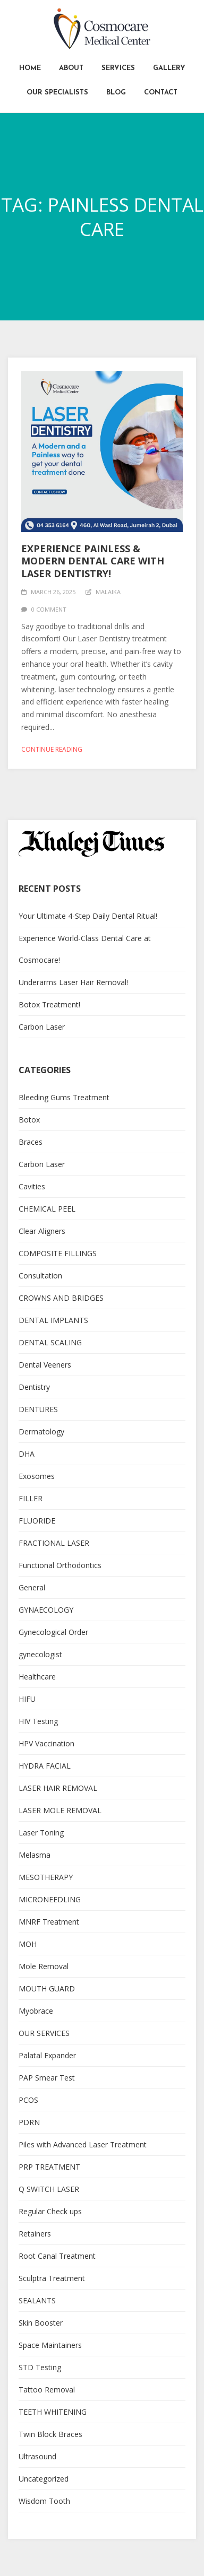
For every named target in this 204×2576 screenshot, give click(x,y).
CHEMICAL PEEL (47, 1209)
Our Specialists (57, 92)
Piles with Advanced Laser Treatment (83, 2144)
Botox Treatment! (49, 1004)
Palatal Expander (47, 2055)
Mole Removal (44, 1966)
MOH (28, 1944)
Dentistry (34, 1387)
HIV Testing (38, 1721)
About (71, 68)
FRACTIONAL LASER (54, 1543)
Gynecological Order (53, 1632)
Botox (29, 1120)
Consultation (40, 1275)
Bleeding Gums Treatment (64, 1097)
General (32, 1587)
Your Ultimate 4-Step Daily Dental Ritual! (88, 916)
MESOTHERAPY (46, 1877)
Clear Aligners (42, 1231)
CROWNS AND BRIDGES (61, 1298)
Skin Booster (41, 2323)
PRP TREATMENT (49, 2167)
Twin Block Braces (50, 2434)
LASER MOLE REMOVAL (60, 1810)
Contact (160, 92)
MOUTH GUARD (47, 1988)
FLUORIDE (37, 1521)
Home (30, 68)
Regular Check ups (50, 2211)
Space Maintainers (50, 2345)
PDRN (29, 2122)
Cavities (32, 1186)
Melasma (34, 1855)
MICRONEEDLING (50, 1899)
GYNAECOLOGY (46, 1610)
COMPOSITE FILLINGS (58, 1253)
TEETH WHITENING (53, 2412)
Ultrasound (37, 2456)
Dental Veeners (45, 1365)
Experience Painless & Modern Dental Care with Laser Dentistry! (92, 561)
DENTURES (38, 1409)
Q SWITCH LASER (49, 2189)
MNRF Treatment (49, 1922)
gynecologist (40, 1654)
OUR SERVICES (44, 2033)
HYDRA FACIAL (45, 1766)
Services (118, 68)
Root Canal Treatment (57, 2256)
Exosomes (37, 1476)
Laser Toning (41, 1832)
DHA (27, 1454)
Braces (30, 1142)
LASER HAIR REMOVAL (58, 1788)
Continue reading (51, 749)
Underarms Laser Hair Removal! (73, 982)
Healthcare (37, 1677)
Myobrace (36, 2011)
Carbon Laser (42, 1027)
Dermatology (41, 1431)
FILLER (30, 1498)
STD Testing (40, 2367)
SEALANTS (37, 2300)
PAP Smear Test (47, 2078)
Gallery (169, 68)
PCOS (28, 2100)
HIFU (27, 1699)
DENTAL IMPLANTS (53, 1320)
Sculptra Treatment (52, 2278)
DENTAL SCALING (50, 1342)
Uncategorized (44, 2479)
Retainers (35, 2234)
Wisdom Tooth (44, 2501)
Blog (116, 92)
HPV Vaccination (46, 1743)
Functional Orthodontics (60, 1565)
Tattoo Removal (47, 2389)
